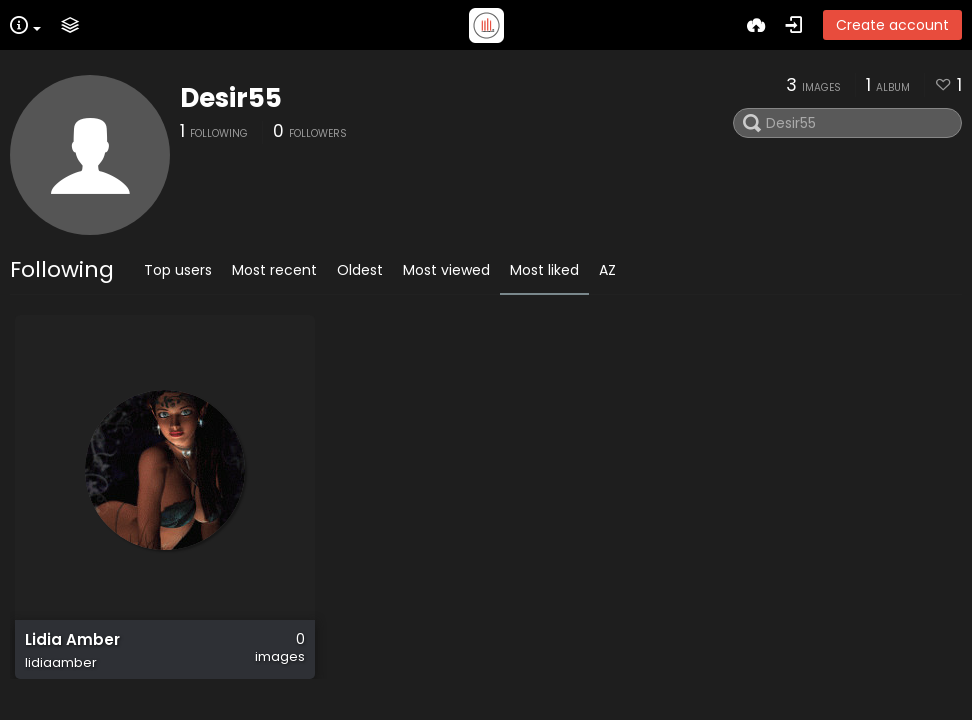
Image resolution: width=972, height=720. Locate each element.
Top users (178, 270)
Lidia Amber (72, 640)
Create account (892, 25)
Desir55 (231, 98)
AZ (607, 270)
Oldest (360, 270)
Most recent (274, 270)
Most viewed (446, 270)
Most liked (544, 270)
